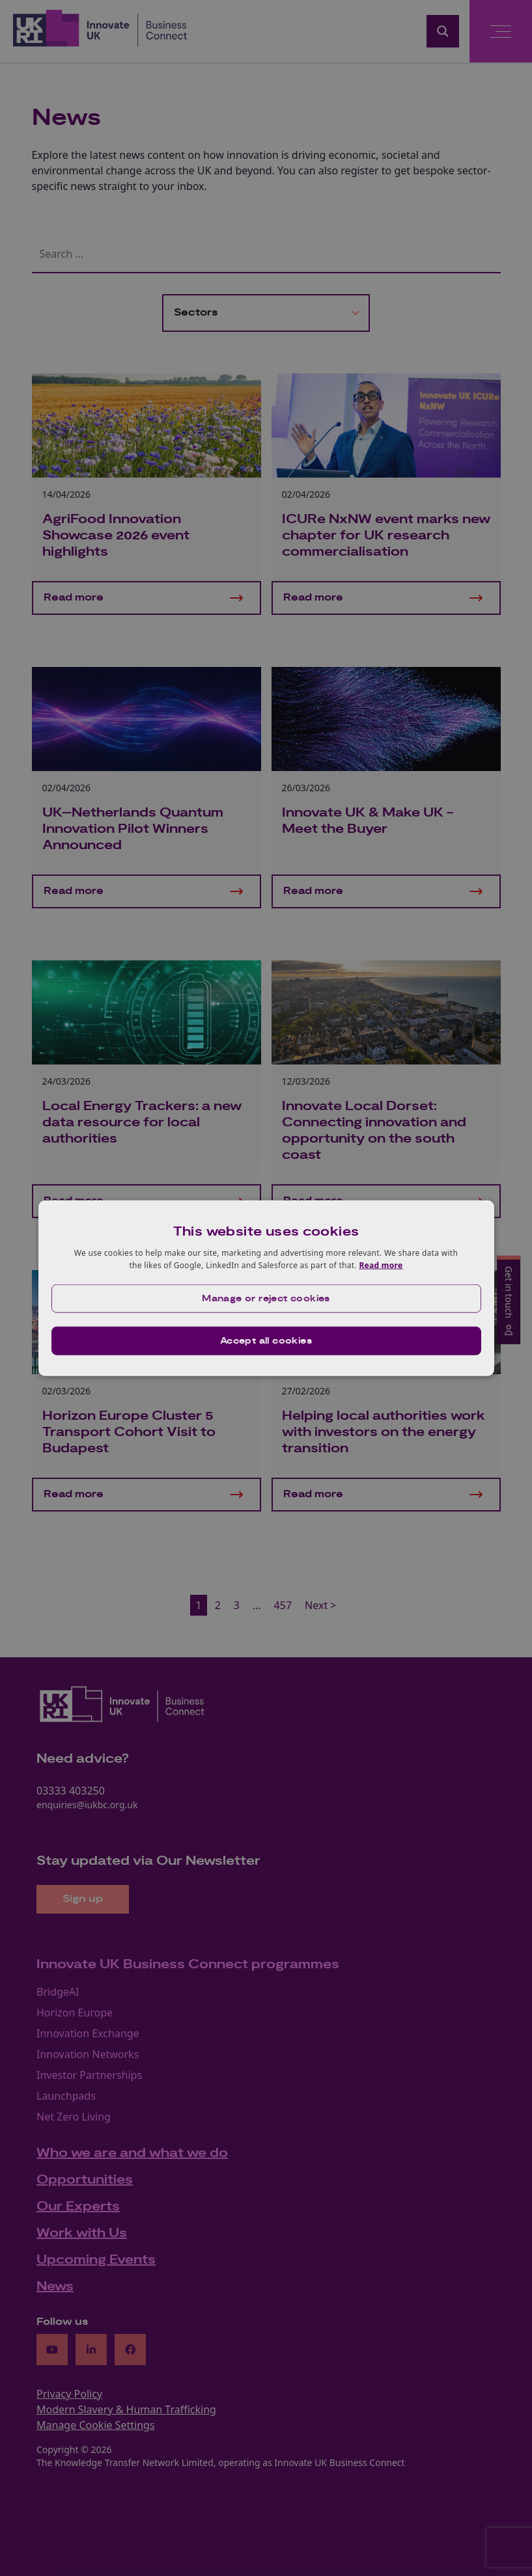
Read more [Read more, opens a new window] (380, 1265)
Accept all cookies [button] (266, 1341)
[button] (266, 1299)
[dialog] (266, 1288)
